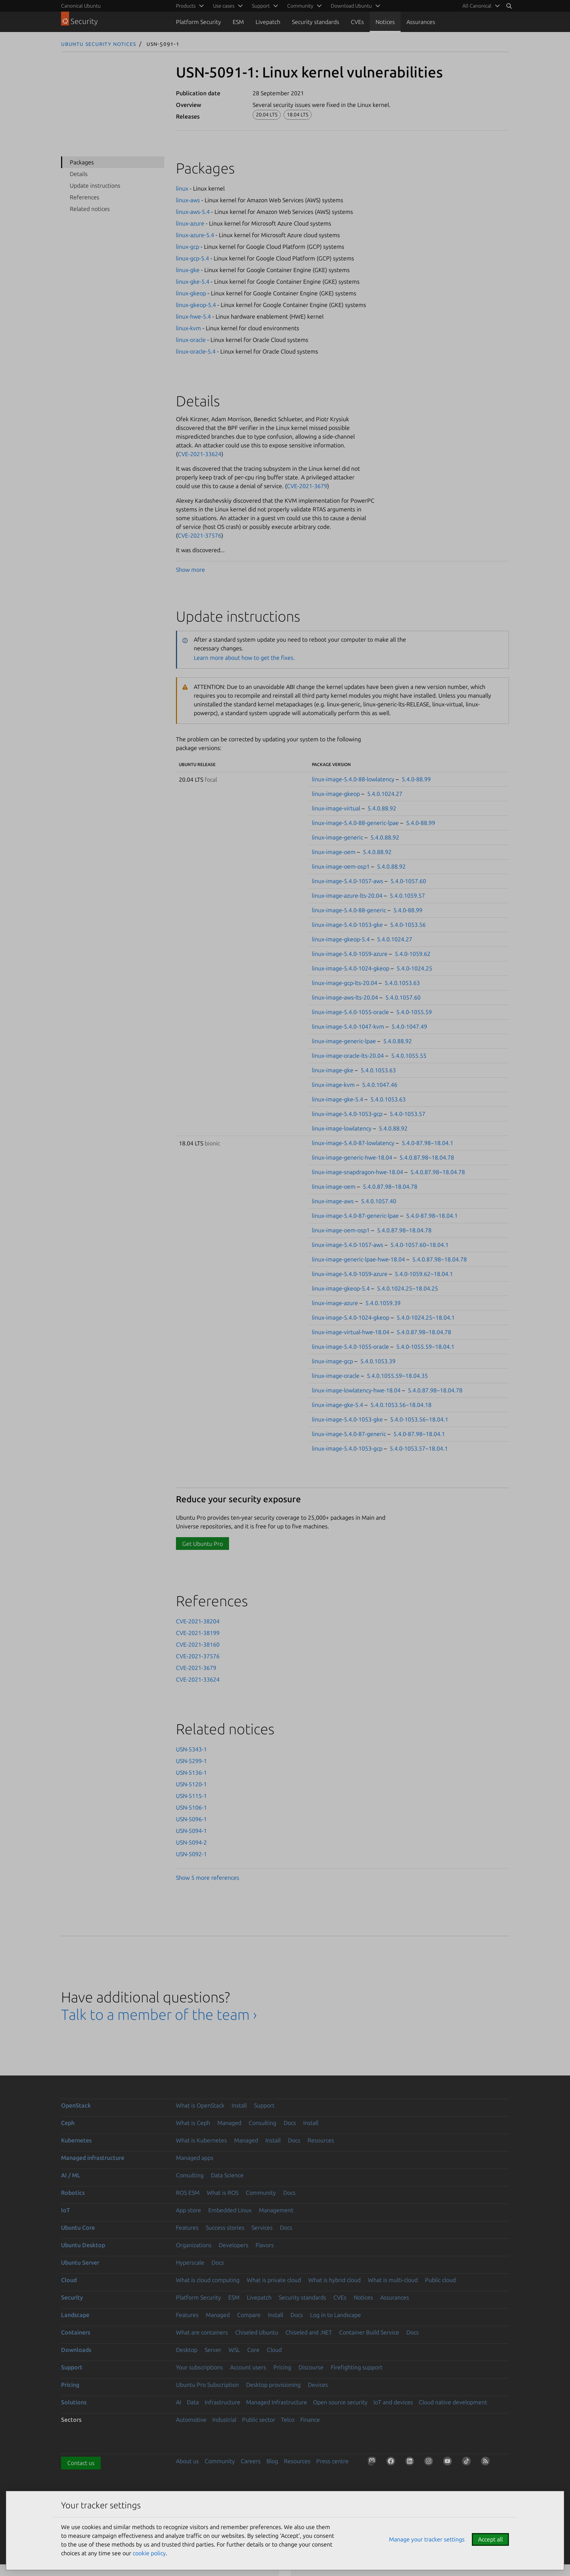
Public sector (258, 2419)
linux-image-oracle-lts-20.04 (348, 1055)
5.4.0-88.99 (416, 779)
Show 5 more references (207, 1877)
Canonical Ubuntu (81, 6)
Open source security (340, 2402)
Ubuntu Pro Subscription (207, 2384)
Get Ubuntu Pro (202, 1543)
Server (213, 2349)
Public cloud (440, 2280)
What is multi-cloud (393, 2280)
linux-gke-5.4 (192, 281)
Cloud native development (453, 2402)
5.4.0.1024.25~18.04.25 (407, 1288)
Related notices (90, 209)
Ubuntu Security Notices (98, 43)
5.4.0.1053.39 (378, 1361)
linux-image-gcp (332, 1361)
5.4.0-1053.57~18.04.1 (419, 1448)
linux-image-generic (337, 837)
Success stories (225, 2227)
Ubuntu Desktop (83, 2245)
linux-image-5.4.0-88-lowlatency (353, 779)
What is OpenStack (200, 2105)
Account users (248, 2367)
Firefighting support (356, 2367)
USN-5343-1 (191, 1749)
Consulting (262, 2123)
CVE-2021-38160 (198, 1644)
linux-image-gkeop (336, 793)
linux (182, 188)
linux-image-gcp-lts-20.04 (344, 983)
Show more (190, 569)
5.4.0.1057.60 (403, 997)
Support (264, 2105)
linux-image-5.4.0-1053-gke (347, 924)
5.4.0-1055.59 (414, 1012)
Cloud (69, 2280)
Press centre (332, 2461)
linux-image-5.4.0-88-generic (349, 910)
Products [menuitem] (186, 6)
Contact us (81, 2463)
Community (261, 2192)
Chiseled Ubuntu (256, 2332)
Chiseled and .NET (308, 2332)
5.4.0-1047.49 (409, 1026)
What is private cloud (274, 2280)
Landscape (75, 2315)
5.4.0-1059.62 (412, 953)
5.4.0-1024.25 (414, 968)
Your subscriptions (199, 2367)
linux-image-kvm (333, 1084)
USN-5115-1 (191, 1796)
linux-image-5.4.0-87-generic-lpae (355, 1215)
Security (72, 2297)
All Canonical (476, 6)
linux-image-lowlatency (342, 1128)
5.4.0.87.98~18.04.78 (427, 1157)
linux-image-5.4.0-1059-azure (350, 953)
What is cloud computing (208, 2280)
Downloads (76, 2349)
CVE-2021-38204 (198, 1621)
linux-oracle (191, 339)
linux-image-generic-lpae (344, 1041)
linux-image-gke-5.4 (337, 1099)
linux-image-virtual (336, 808)
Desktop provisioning (273, 2384)
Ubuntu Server (80, 2262)
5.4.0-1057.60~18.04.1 (419, 1244)
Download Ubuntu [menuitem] (351, 6)
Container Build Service (369, 2332)
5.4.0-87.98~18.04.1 (427, 1143)
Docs (290, 2123)
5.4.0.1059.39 (383, 1303)
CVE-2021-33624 (199, 454)
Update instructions (95, 185)
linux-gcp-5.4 (192, 258)
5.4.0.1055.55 (408, 1055)
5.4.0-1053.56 (408, 924)
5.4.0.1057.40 (378, 1201)
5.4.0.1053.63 (402, 983)
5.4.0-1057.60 (408, 881)
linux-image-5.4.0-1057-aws (347, 881)
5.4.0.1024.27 (384, 793)
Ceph (68, 2123)
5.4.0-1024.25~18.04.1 (426, 1317)
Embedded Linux (230, 2210)
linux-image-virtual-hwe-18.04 (350, 1332)
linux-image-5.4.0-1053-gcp (347, 1113)
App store (188, 2210)
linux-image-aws (333, 1201)
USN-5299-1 (191, 1761)
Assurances (420, 22)
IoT (65, 2210)
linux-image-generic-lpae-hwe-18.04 (358, 1259)
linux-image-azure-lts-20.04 (347, 895)
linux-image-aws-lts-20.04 (345, 997)
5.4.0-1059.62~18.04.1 (424, 1274)
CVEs (357, 22)
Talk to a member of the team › (159, 2014)
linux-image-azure (335, 1303)
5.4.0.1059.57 (407, 895)
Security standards (315, 22)
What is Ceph (193, 2123)
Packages (82, 162)
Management (276, 2210)
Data (193, 2402)
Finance (310, 2419)
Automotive (191, 2419)
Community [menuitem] (300, 6)
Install (239, 2105)
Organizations (194, 2245)
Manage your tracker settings (427, 2539)
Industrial (224, 2419)
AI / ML (70, 2175)
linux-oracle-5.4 (196, 351)
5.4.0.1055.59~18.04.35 (397, 1375)
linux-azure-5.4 (195, 235)
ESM (238, 22)
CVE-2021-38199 (198, 1633)
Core (253, 2349)
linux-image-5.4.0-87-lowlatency (353, 1143)
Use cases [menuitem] (223, 6)
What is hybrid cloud (334, 2280)
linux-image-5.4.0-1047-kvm (348, 1026)
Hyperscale (190, 2262)
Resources (321, 2140)
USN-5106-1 (191, 1807)
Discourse (311, 2367)
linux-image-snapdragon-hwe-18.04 (357, 1172)
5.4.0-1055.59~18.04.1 (425, 1346)
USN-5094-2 (191, 1842)
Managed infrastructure (92, 2157)
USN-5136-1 (191, 1772)
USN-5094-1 (191, 1830)
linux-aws (188, 200)
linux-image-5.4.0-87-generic (349, 1434)
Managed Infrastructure (276, 2402)
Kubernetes (76, 2140)
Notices (385, 22)
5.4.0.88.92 (382, 808)
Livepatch (268, 22)
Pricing (282, 2367)
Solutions (74, 2402)
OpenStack (76, 2105)
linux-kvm (188, 328)
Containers (75, 2332)
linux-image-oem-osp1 (341, 866)
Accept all (490, 2539)
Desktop (186, 2349)
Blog (272, 2461)
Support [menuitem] (261, 6)
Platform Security (198, 22)
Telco (287, 2419)
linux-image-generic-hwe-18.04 (352, 1157)
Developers (233, 2245)
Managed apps (194, 2157)
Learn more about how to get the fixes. (244, 657)
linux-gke (188, 270)
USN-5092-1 (191, 1854)
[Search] (509, 6)
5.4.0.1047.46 (379, 1084)
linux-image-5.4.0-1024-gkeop (350, 968)
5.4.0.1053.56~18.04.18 (400, 1404)
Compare (249, 2315)
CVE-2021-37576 (199, 535)
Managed (229, 2123)
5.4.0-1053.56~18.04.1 (419, 1419)
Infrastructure (222, 2402)
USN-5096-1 (191, 1819)
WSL (234, 2349)
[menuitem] (480, 6)
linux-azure (190, 223)
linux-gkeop (191, 293)
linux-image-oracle (336, 1375)
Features (187, 2227)
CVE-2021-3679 (307, 486)
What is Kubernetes (201, 2140)
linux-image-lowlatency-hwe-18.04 (356, 1390)
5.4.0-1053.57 (407, 1113)
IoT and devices (393, 2402)
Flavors (265, 2245)
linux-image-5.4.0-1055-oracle (350, 1012)
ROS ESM (188, 2192)
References (84, 197)
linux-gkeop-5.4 (196, 305)
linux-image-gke (332, 1070)
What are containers (202, 2332)
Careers (251, 2461)
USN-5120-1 (191, 1784)
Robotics (73, 2192)
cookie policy (149, 2553)
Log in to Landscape (335, 2315)
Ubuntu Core (78, 2227)
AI (178, 2402)
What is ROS (222, 2192)
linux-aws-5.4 (193, 211)
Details (79, 174)
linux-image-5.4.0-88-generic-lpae (355, 823)
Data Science (227, 2175)
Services (262, 2227)
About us (187, 2461)
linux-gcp (187, 246)
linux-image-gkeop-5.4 (341, 939)
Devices (318, 2384)
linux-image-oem (334, 852)
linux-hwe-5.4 (193, 316)
